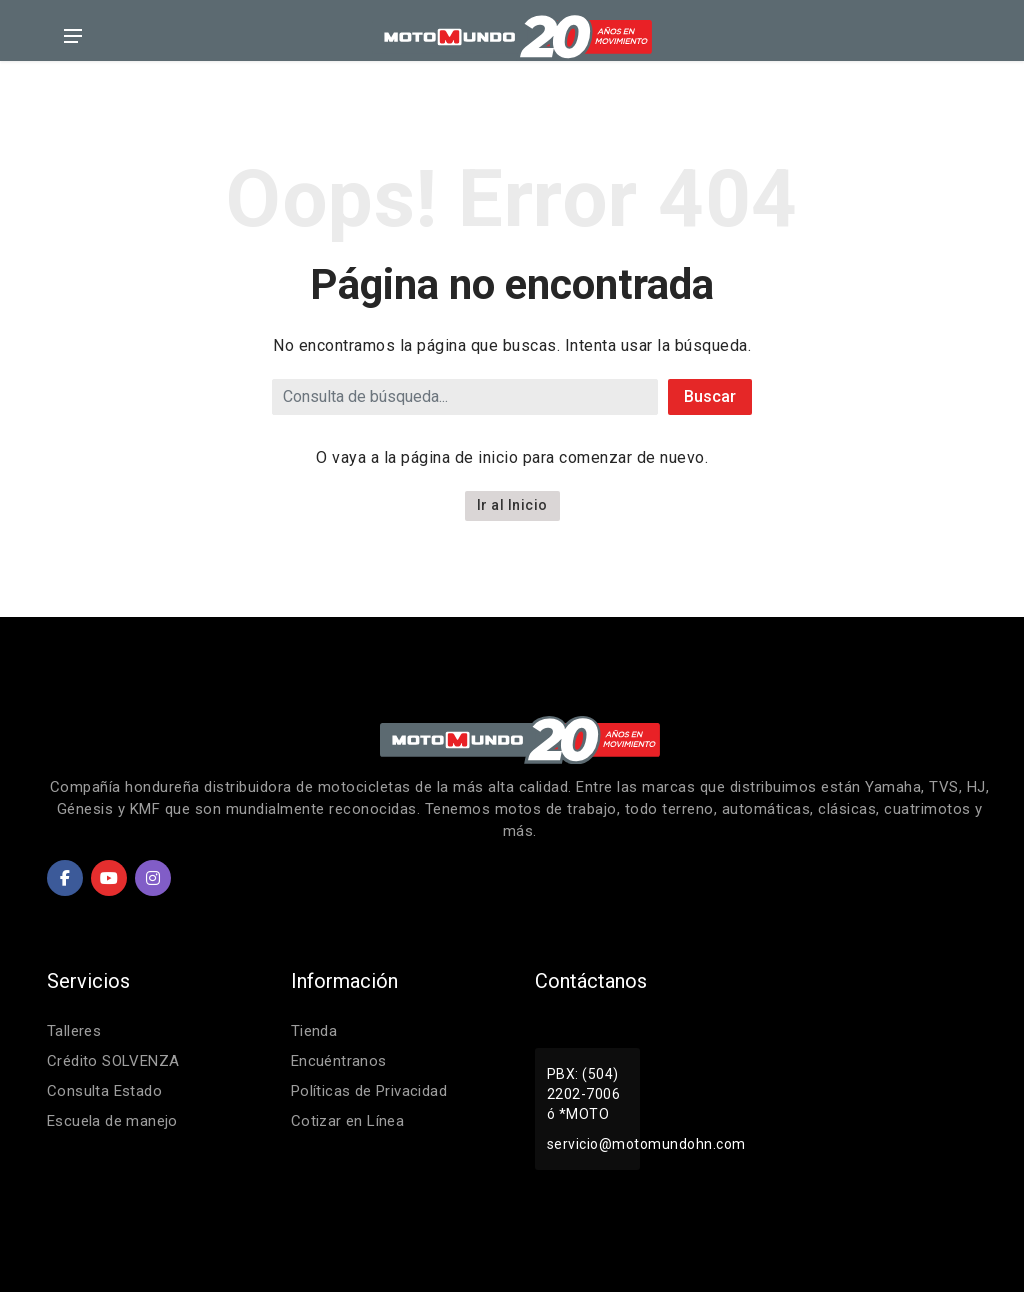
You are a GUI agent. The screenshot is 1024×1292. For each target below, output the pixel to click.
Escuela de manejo (113, 1121)
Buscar (710, 396)
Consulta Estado (105, 1091)
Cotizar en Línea (348, 1121)
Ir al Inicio (512, 505)
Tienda (314, 1031)
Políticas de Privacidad (370, 1091)
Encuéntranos (339, 1061)
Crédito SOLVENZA (114, 1061)
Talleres (74, 1031)
